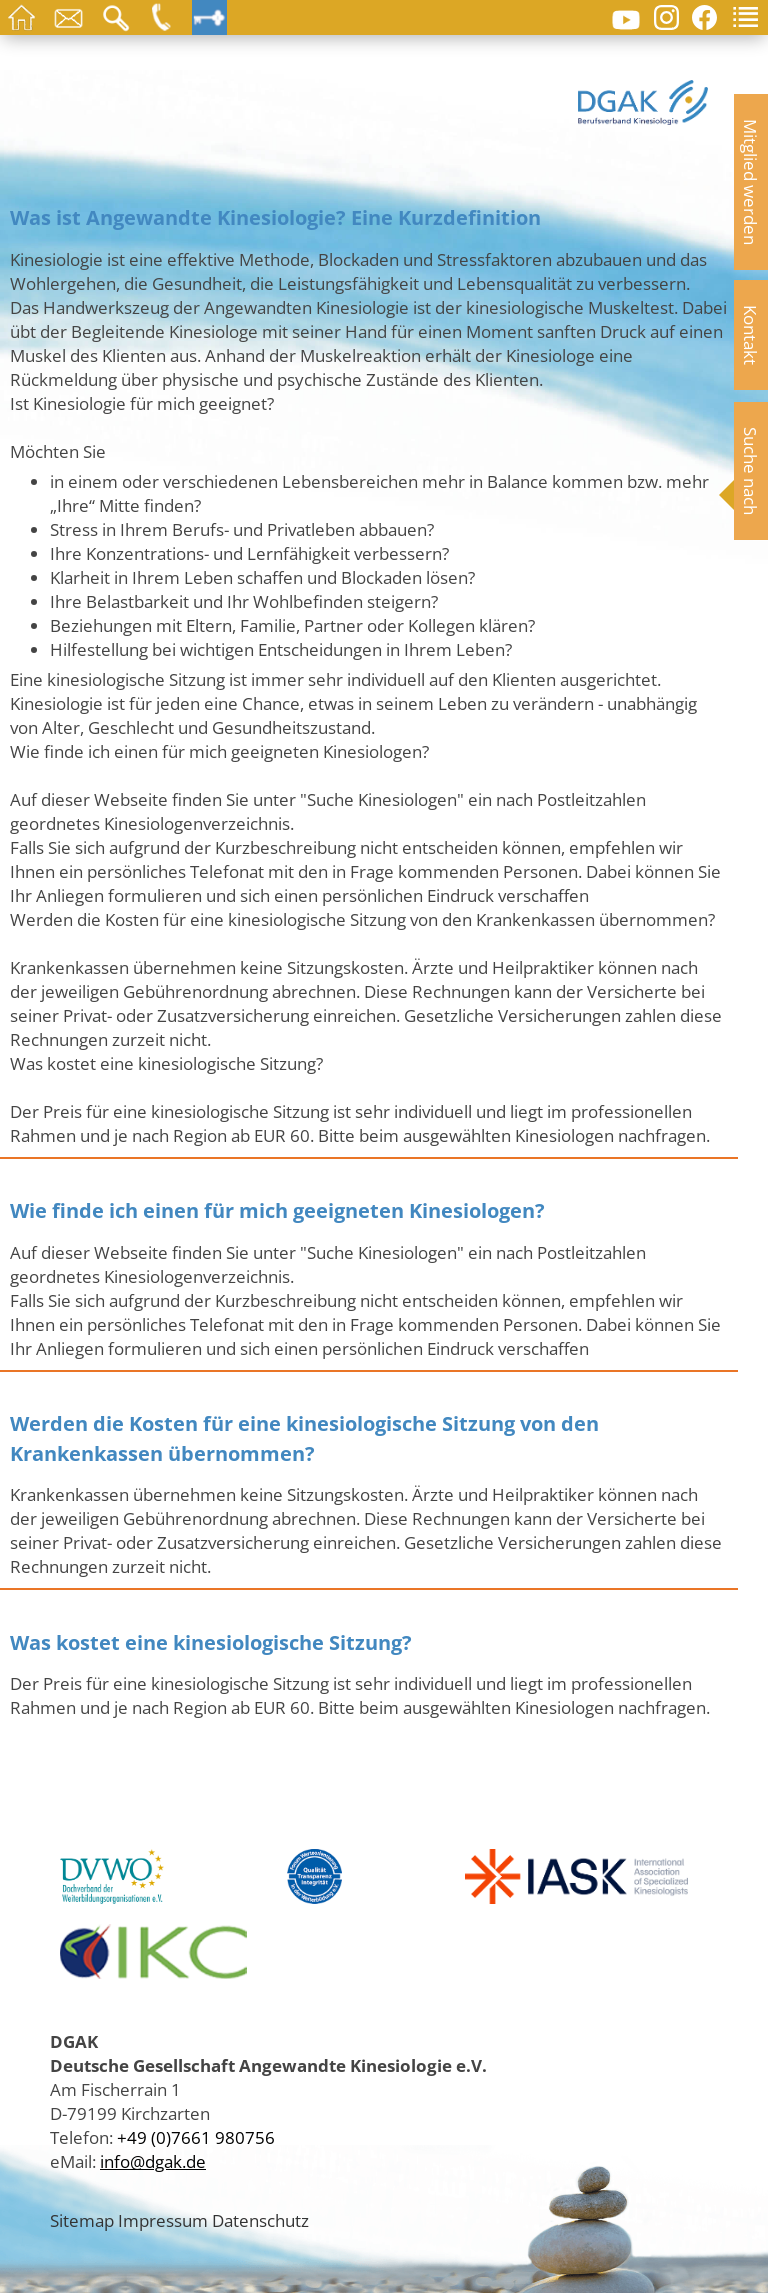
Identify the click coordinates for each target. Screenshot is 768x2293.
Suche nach (751, 471)
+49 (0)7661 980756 (196, 2137)
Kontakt (751, 335)
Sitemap (82, 2220)
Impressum (163, 2220)
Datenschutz (260, 2220)
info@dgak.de (153, 2161)
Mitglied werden (751, 182)
